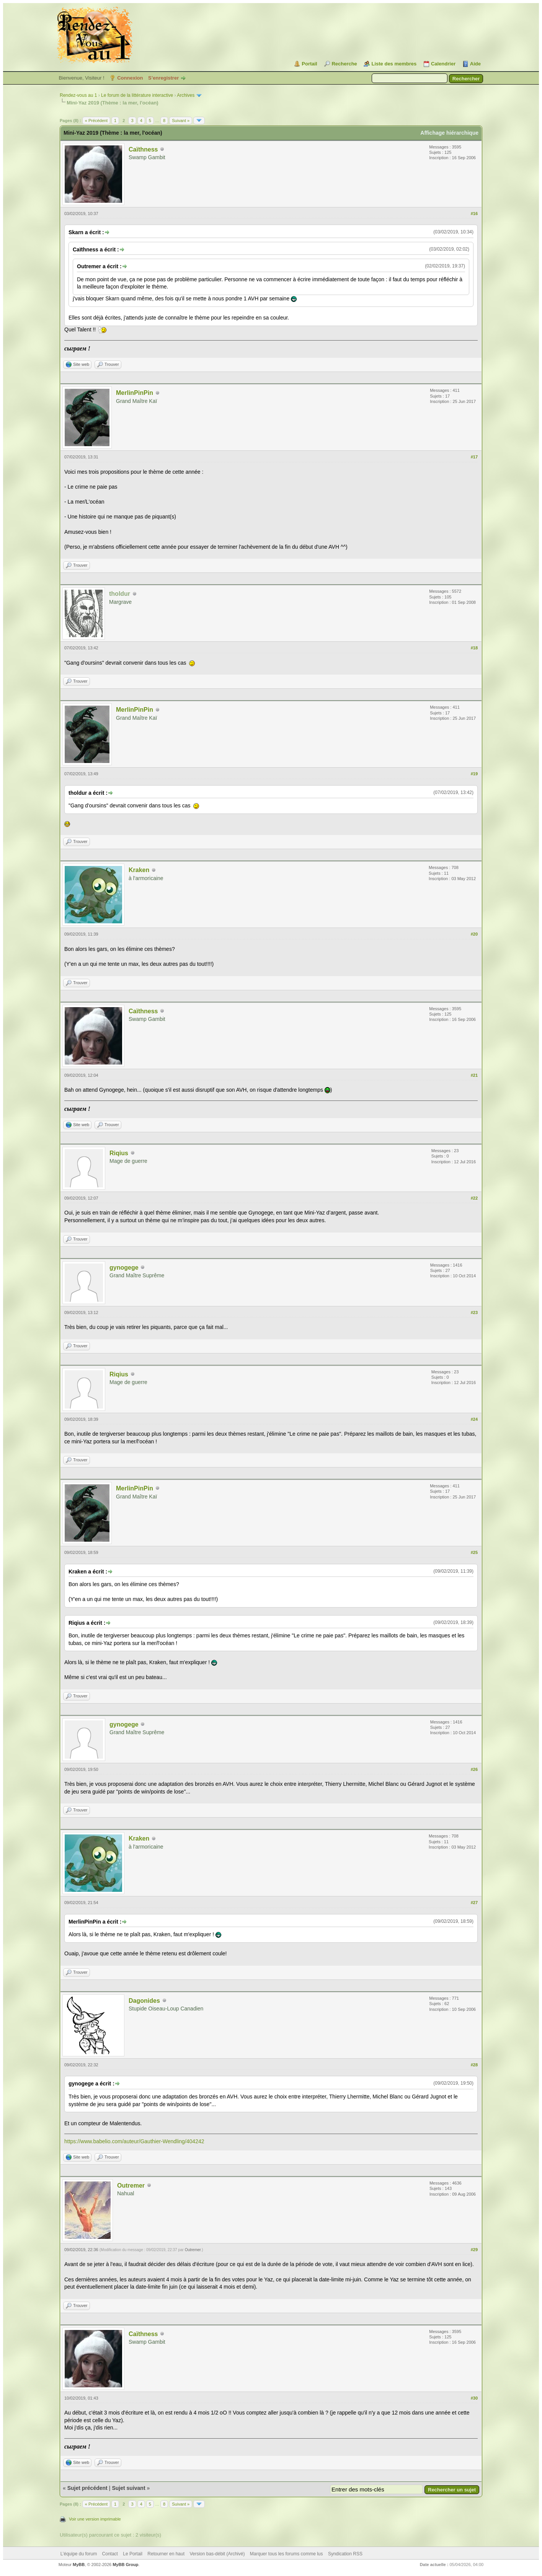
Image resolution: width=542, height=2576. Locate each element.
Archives (185, 95)
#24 (474, 1419)
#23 (474, 1312)
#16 (474, 213)
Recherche (344, 64)
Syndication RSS (345, 2553)
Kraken (139, 870)
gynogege (124, 1267)
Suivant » (180, 120)
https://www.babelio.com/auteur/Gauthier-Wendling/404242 (134, 2141)
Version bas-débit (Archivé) (217, 2553)
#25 (474, 1552)
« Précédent (96, 120)
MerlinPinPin (134, 393)
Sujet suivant (128, 2488)
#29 (474, 2249)
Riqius (118, 1153)
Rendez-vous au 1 (78, 95)
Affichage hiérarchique (449, 133)
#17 (474, 457)
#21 (474, 1075)
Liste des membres (393, 64)
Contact (110, 2553)
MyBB (79, 2564)
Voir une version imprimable (95, 2519)
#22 (474, 1198)
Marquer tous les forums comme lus (286, 2553)
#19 (474, 773)
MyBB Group (125, 2564)
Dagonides (144, 2000)
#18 (474, 648)
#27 (474, 1902)
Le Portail (132, 2553)
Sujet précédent (87, 2488)
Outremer (131, 2185)
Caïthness (143, 149)
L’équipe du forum (78, 2553)
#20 (474, 934)
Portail (309, 64)
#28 (474, 2064)
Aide (475, 64)
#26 (474, 1769)
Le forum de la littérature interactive (137, 95)
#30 (474, 2398)
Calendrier (443, 64)
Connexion (130, 78)
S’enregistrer (163, 78)
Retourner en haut (165, 2553)
